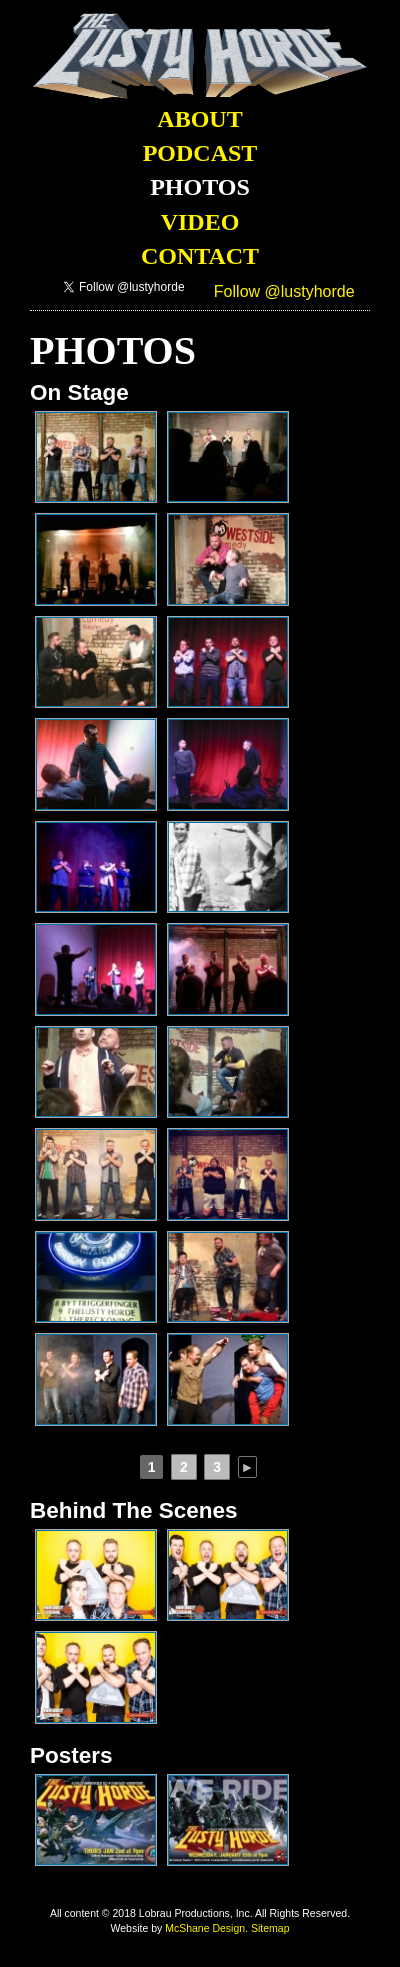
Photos (200, 187)
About (199, 119)
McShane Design (205, 1928)
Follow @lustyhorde (284, 291)
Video (200, 222)
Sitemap (270, 1928)
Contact (200, 256)
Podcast (200, 153)
